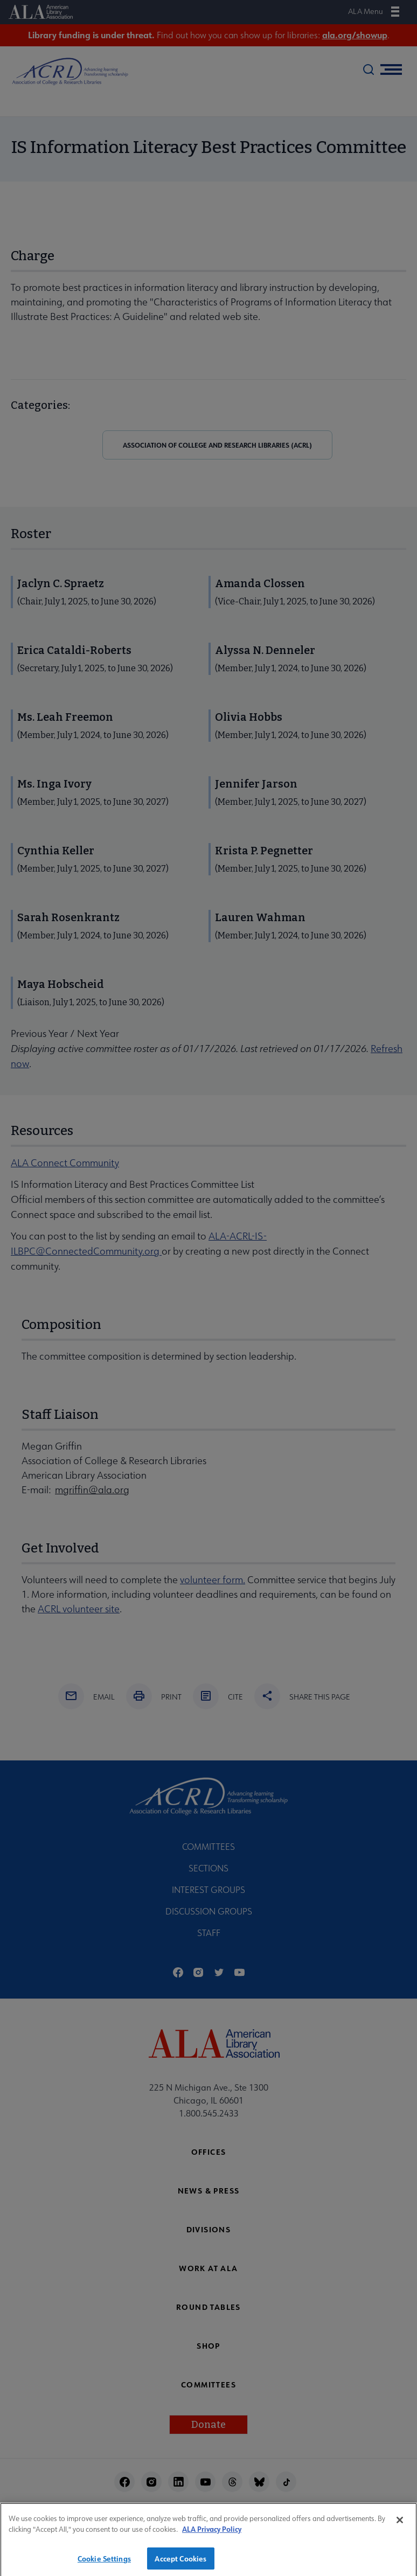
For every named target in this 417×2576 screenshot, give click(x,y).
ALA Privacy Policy (211, 2533)
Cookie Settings (104, 2562)
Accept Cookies (180, 2562)
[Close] (400, 2524)
